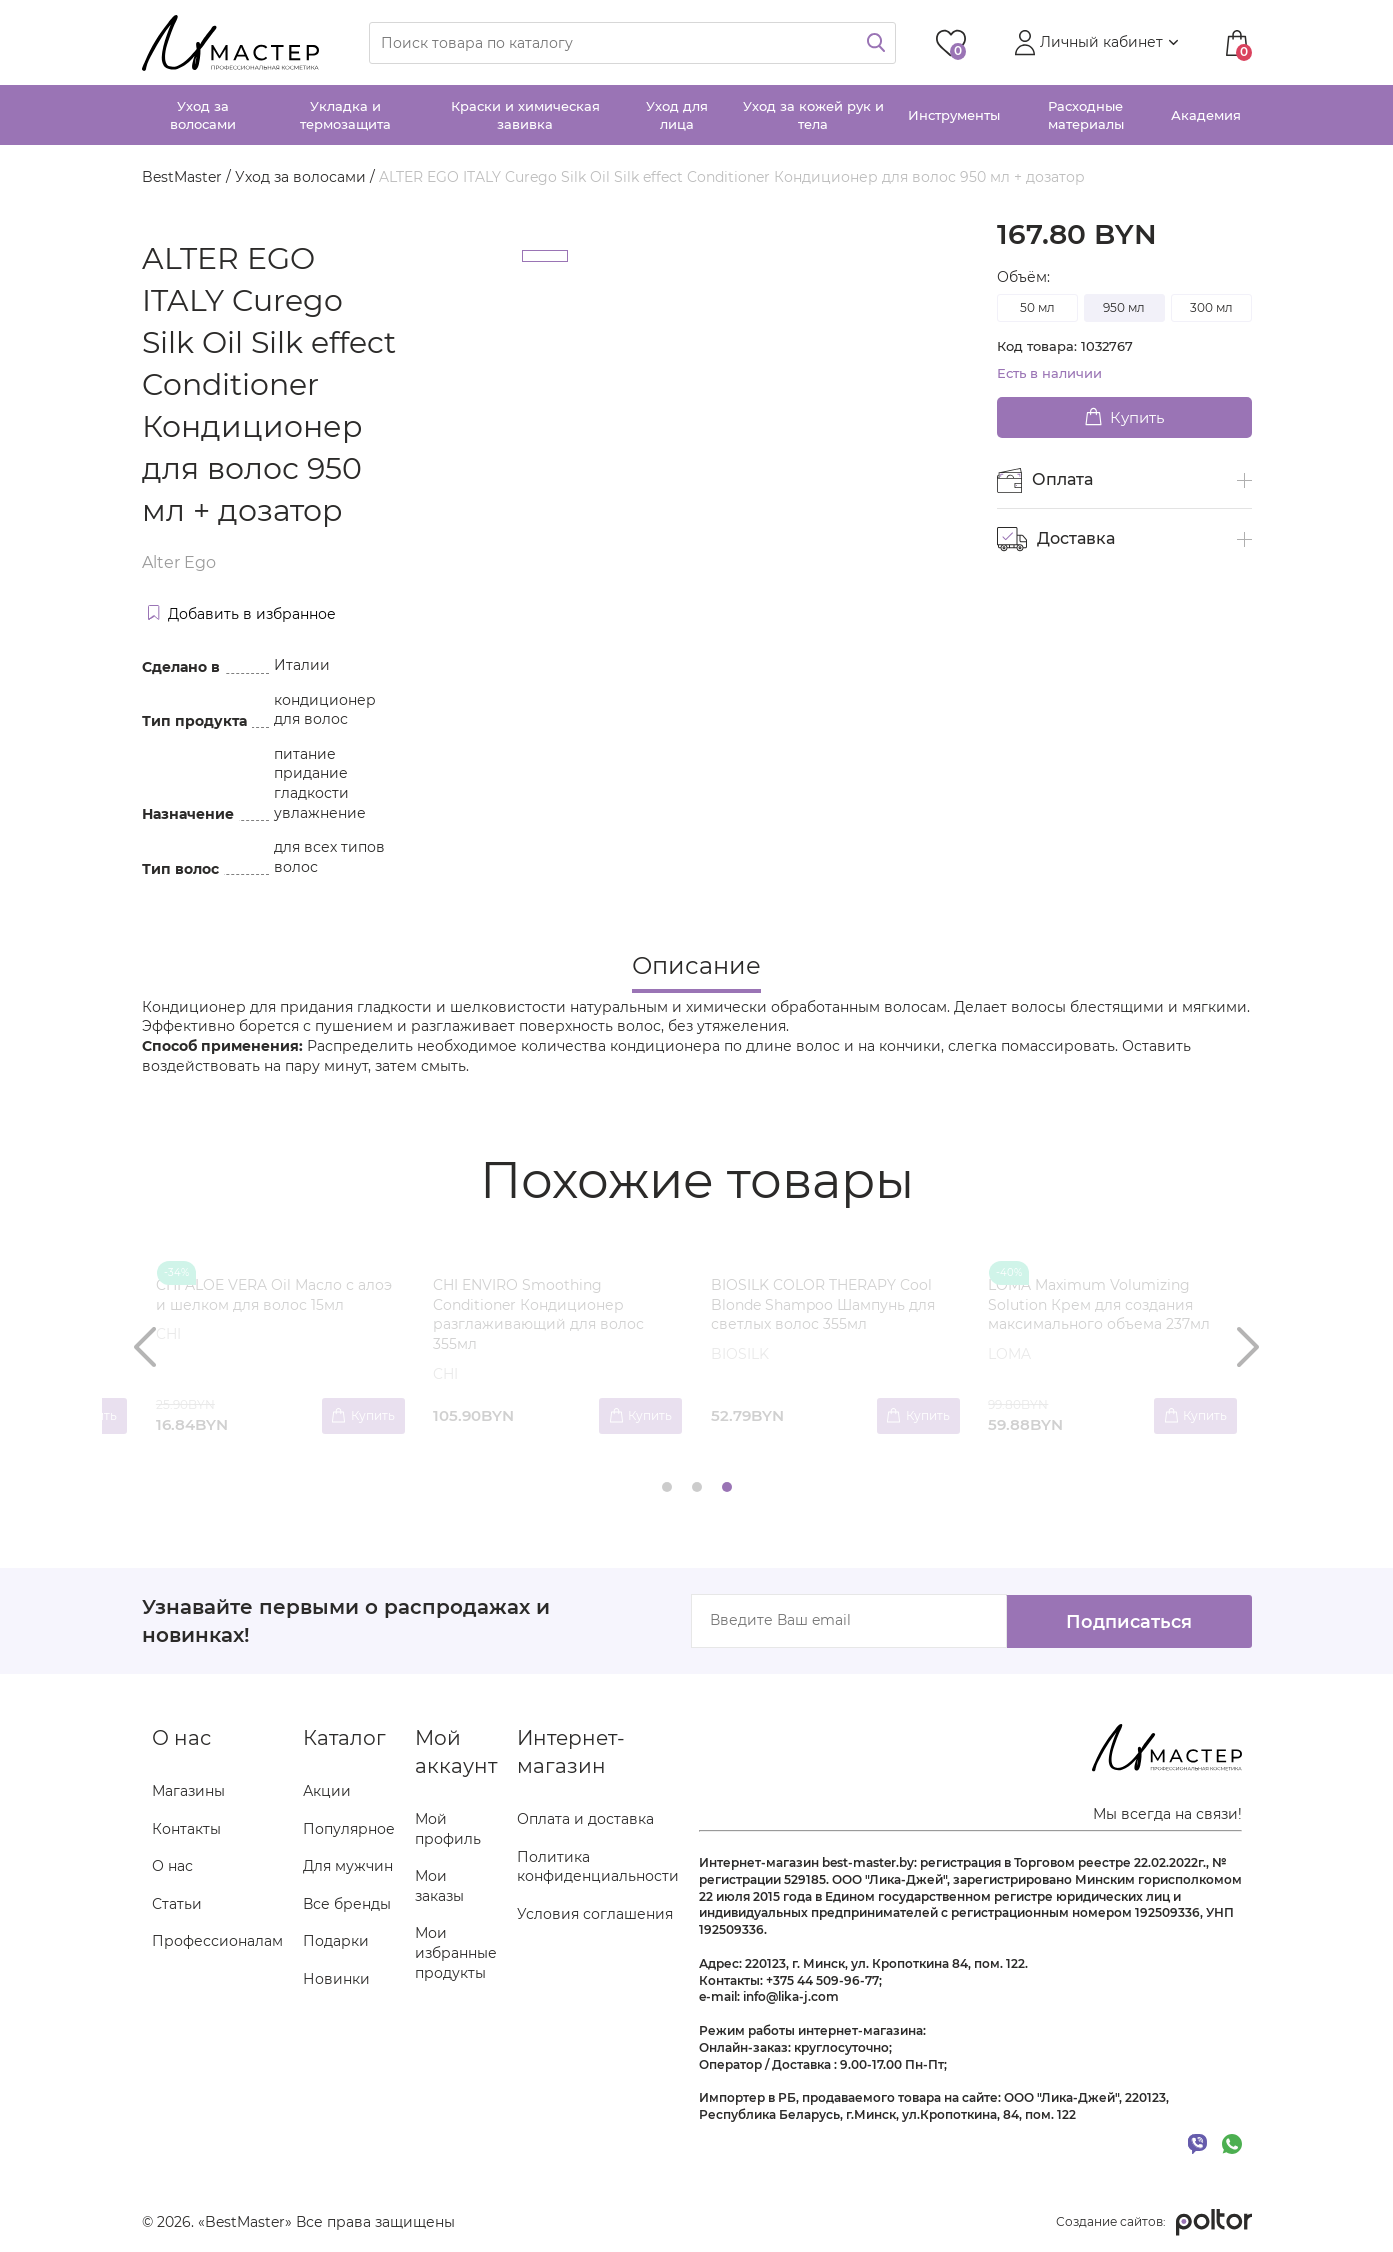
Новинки (336, 1980)
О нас (172, 1867)
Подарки (336, 1942)
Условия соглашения (595, 1914)
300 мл (1211, 307)
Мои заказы (439, 1887)
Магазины (188, 1792)
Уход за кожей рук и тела (813, 115)
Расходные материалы (1086, 115)
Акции (327, 1792)
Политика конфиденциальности (598, 1867)
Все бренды (347, 1904)
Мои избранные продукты (456, 1953)
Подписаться (1127, 1621)
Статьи (177, 1904)
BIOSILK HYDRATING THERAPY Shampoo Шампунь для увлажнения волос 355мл (266, 1304)
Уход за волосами (203, 115)
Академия (1206, 115)
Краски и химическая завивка (525, 115)
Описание (696, 965)
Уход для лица (677, 115)
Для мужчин (348, 1867)
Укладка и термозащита (345, 115)
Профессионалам (217, 1942)
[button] (1094, 43)
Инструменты (954, 115)
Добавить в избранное (242, 614)
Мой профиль (448, 1830)
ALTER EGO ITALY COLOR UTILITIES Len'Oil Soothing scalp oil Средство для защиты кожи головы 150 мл (1112, 1314)
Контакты (186, 1829)
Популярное (349, 1829)
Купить (1124, 417)
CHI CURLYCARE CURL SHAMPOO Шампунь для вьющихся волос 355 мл (553, 1304)
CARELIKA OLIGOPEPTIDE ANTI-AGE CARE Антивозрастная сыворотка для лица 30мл (825, 1304)
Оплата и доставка (585, 1820)
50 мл (1037, 307)
